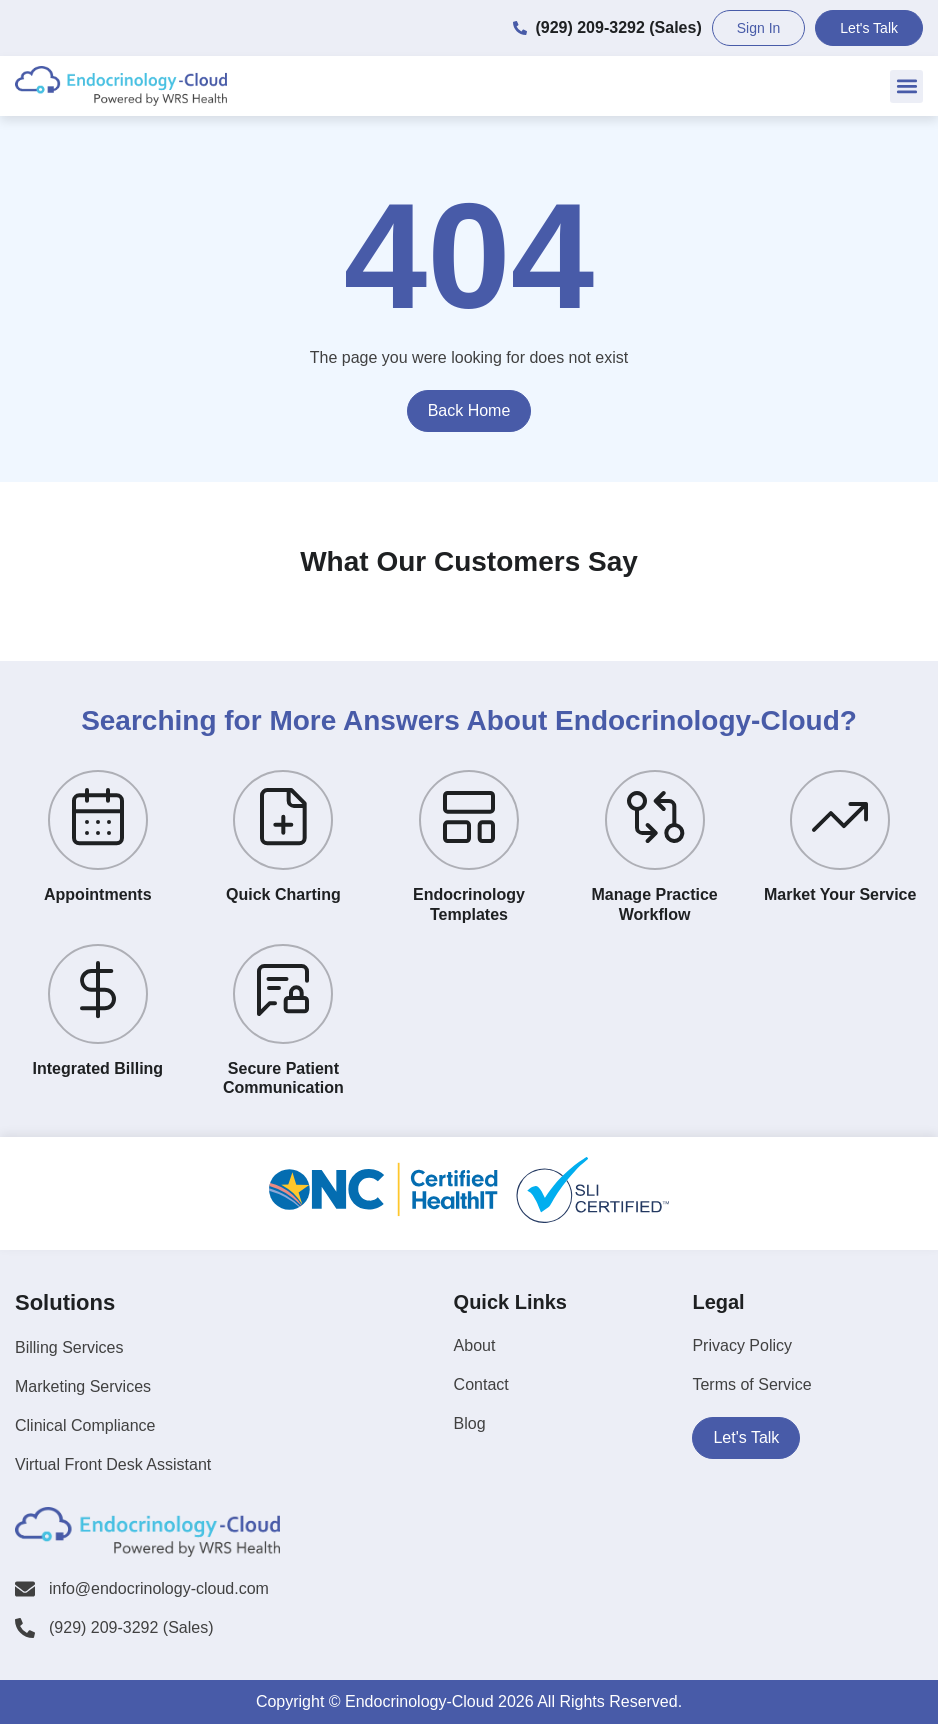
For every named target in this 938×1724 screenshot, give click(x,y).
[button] (906, 86)
